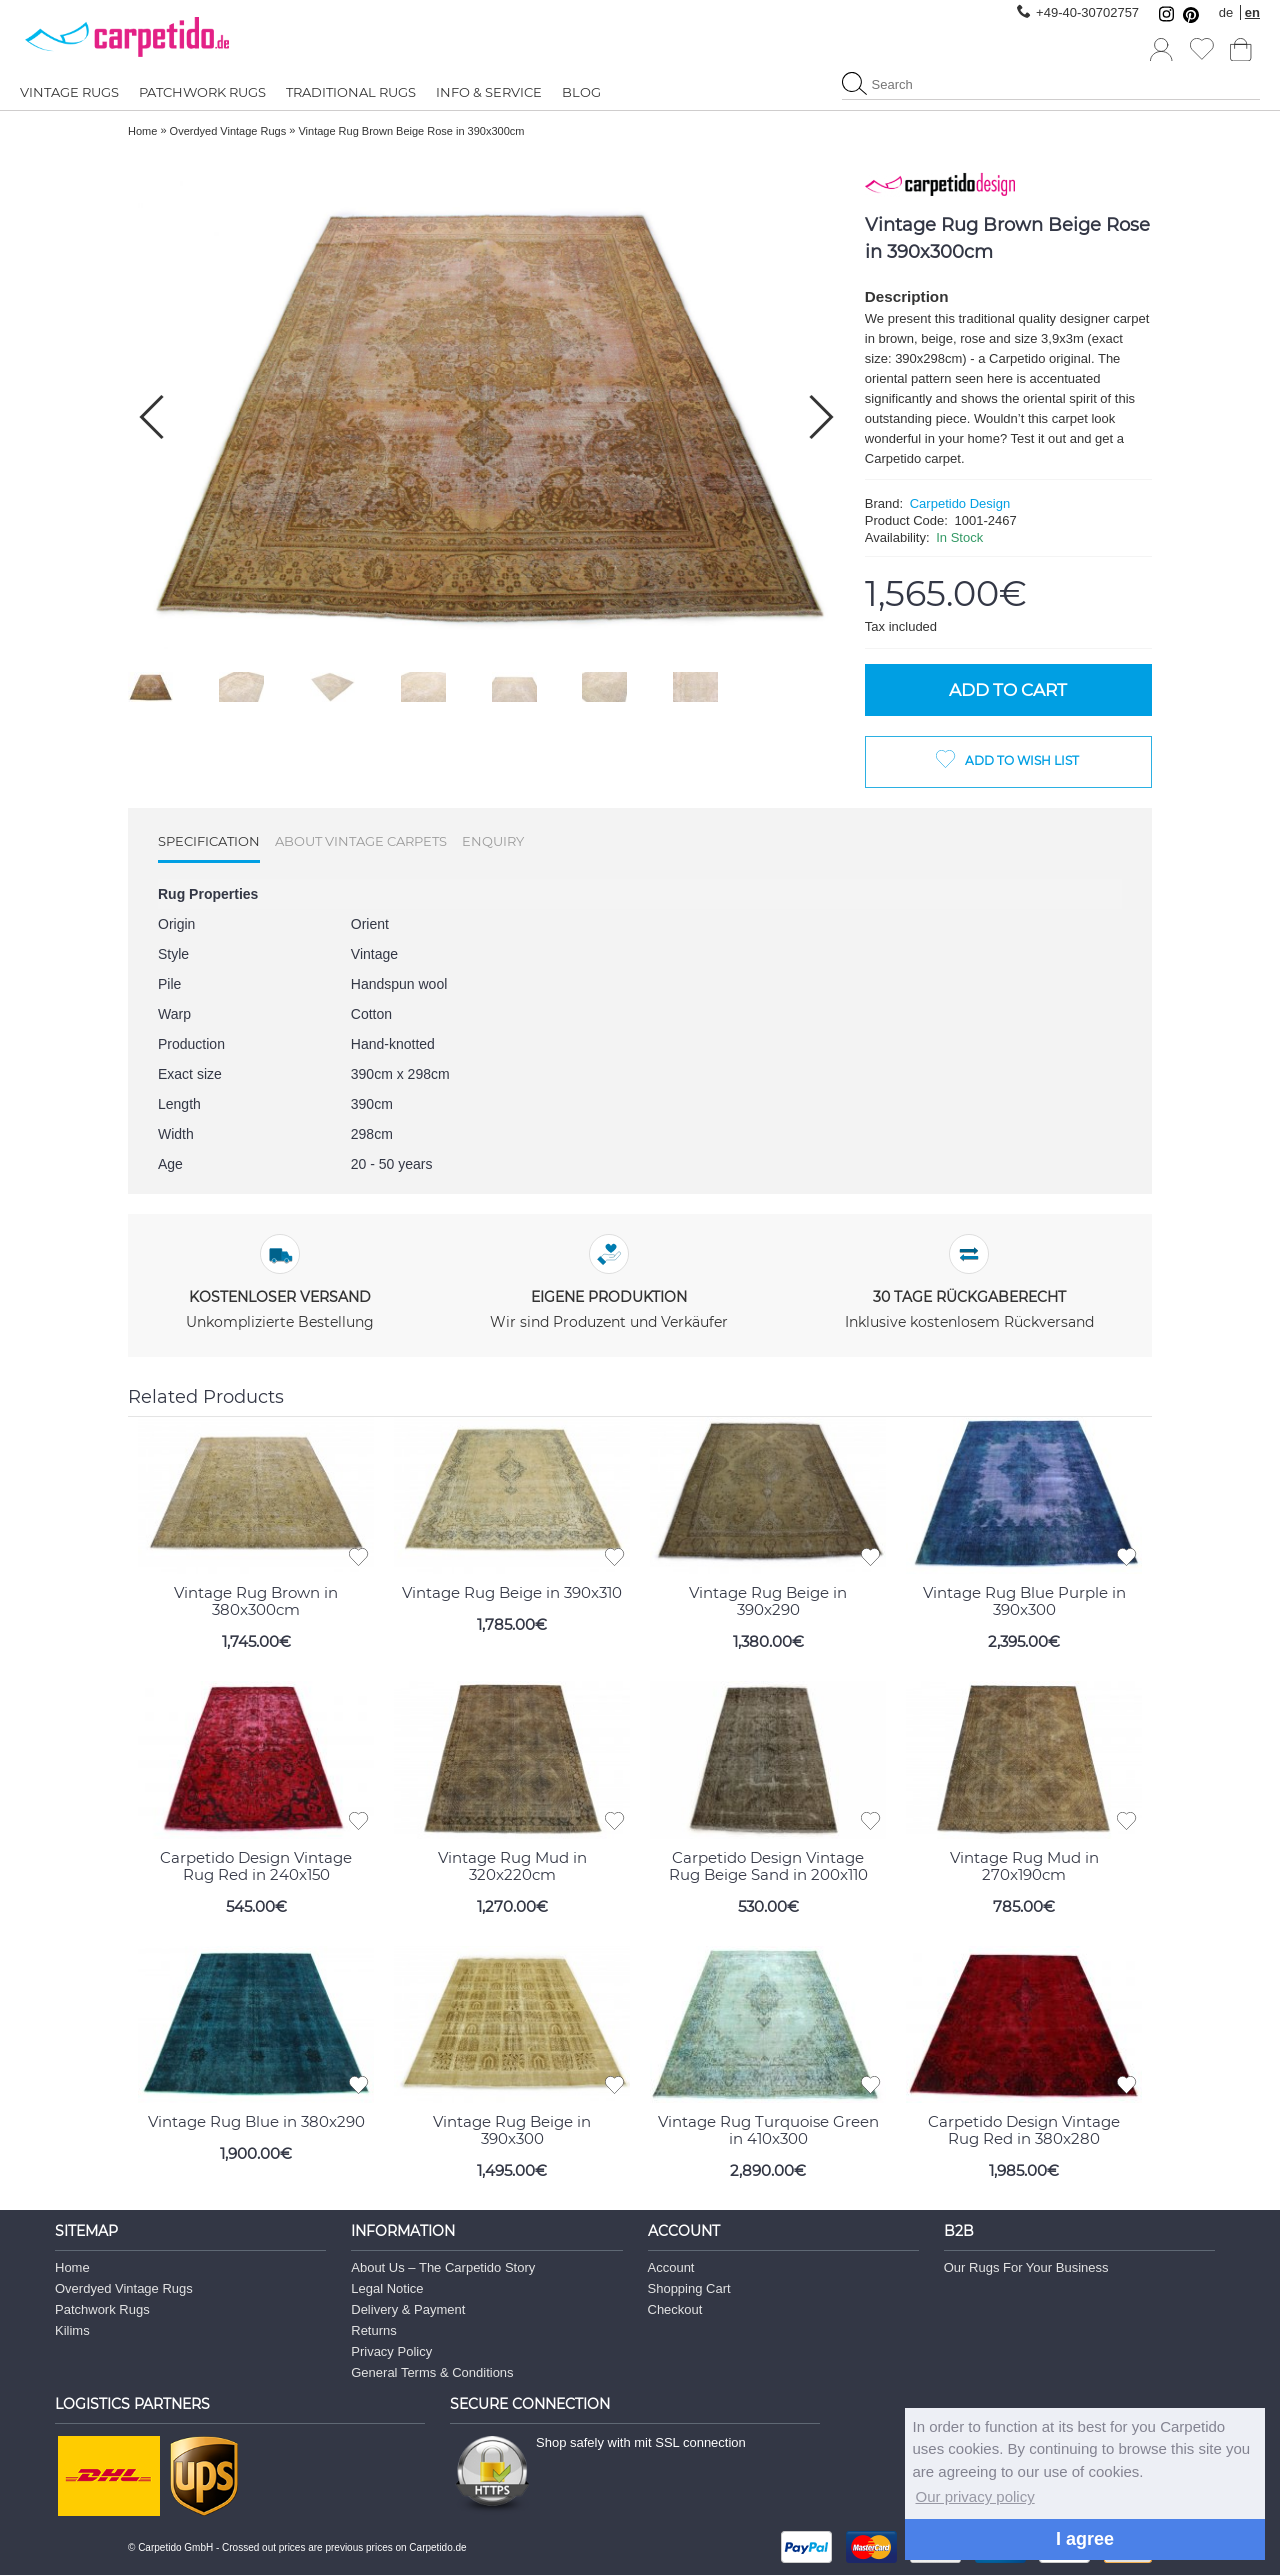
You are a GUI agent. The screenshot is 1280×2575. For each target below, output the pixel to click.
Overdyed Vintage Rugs (124, 2287)
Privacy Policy (391, 2350)
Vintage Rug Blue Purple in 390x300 (1024, 1600)
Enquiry (493, 841)
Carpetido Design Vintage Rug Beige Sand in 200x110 (768, 1864)
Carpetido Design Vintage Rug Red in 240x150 (256, 1864)
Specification (209, 841)
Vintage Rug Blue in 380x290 (256, 2120)
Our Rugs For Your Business (1026, 2266)
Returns (374, 2329)
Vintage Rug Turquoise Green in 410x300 (768, 2129)
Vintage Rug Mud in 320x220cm (512, 1864)
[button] (821, 417)
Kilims (72, 2329)
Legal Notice (387, 2287)
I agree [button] (1085, 2539)
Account (671, 2266)
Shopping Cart (689, 2287)
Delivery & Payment (408, 2308)
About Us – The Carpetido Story (443, 2266)
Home (72, 2266)
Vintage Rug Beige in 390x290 (768, 1600)
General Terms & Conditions (432, 2371)
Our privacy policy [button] (975, 2496)
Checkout (675, 2308)
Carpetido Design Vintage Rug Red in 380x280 (1024, 2129)
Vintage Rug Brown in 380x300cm (256, 1600)
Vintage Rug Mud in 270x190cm (1024, 1864)
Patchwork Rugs (102, 2308)
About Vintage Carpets (361, 841)
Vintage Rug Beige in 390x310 (512, 1591)
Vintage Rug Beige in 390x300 (512, 2129)
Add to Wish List (1022, 760)
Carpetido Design (960, 503)
